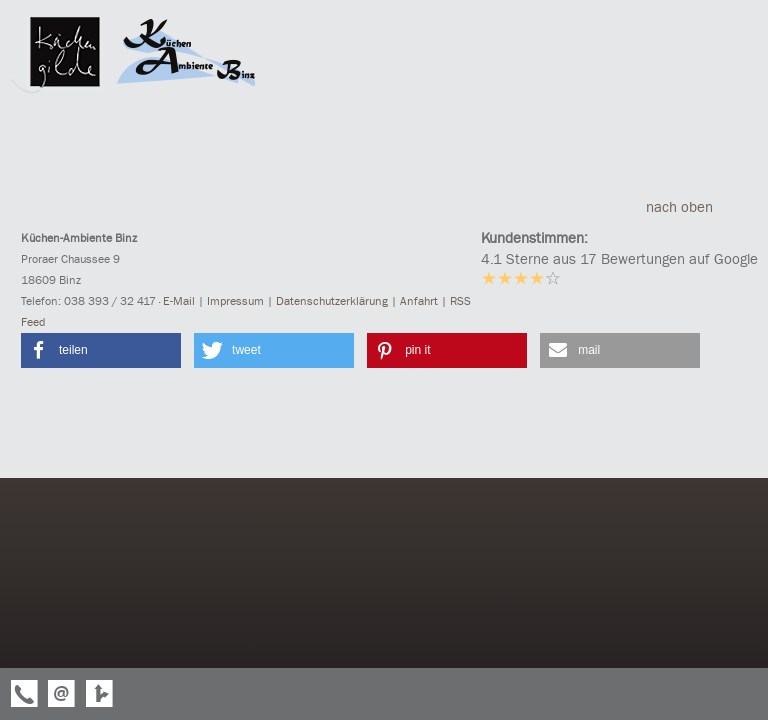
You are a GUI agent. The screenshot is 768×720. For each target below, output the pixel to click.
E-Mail (179, 301)
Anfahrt (419, 301)
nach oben (696, 207)
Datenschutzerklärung (332, 301)
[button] (101, 350)
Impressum (235, 301)
